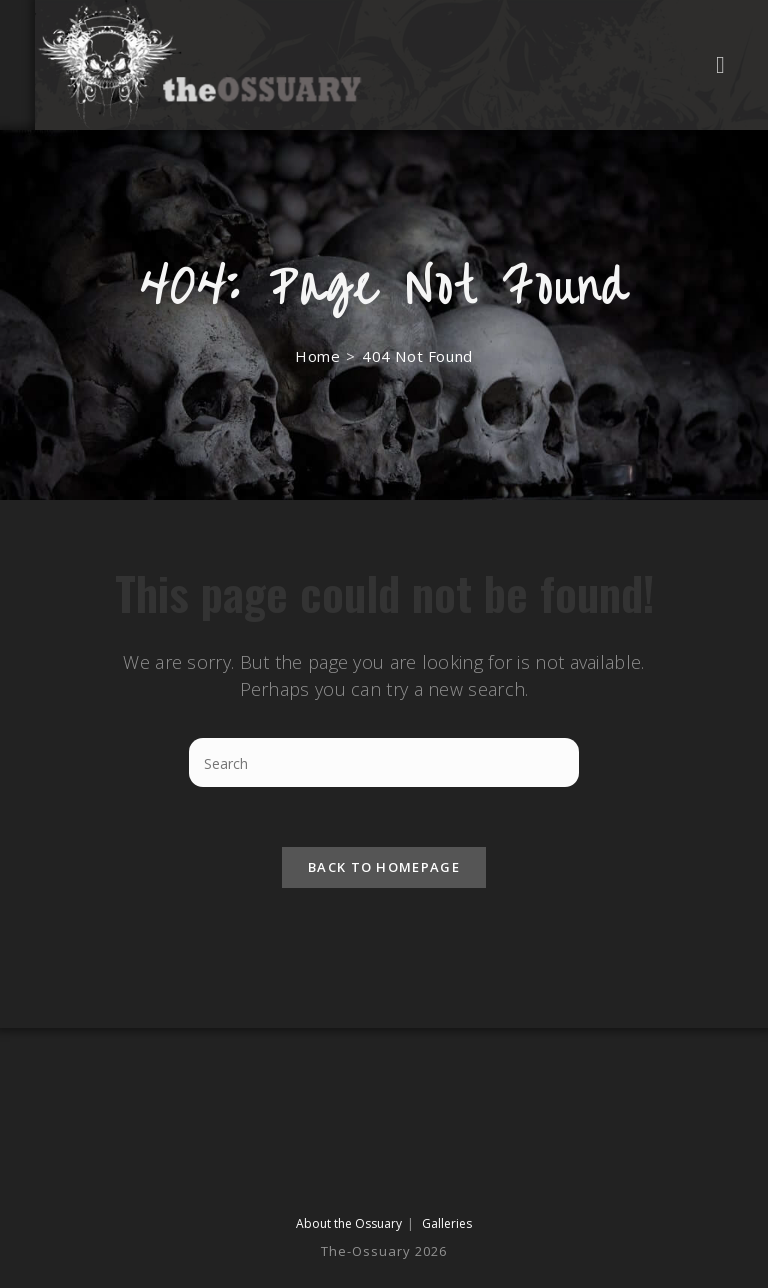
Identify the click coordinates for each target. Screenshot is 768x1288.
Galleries (447, 1223)
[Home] (317, 356)
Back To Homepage (384, 867)
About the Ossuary (349, 1223)
